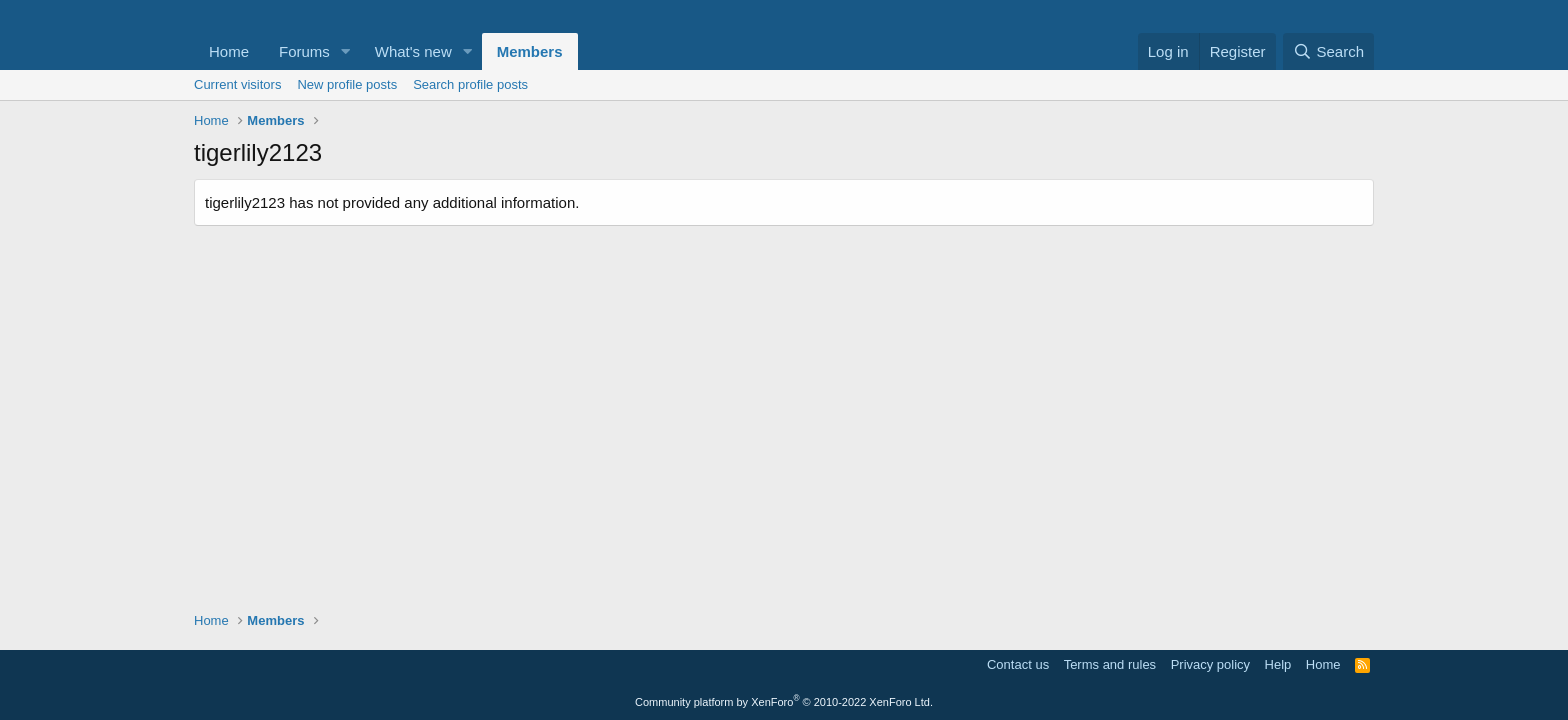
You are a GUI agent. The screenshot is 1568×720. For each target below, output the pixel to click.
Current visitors (237, 84)
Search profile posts (470, 84)
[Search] (1328, 51)
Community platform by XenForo (784, 702)
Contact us (1018, 664)
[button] (346, 51)
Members (530, 51)
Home (229, 51)
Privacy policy (1210, 664)
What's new (413, 51)
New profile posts (347, 84)
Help (1278, 664)
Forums (304, 51)
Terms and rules (1110, 664)
